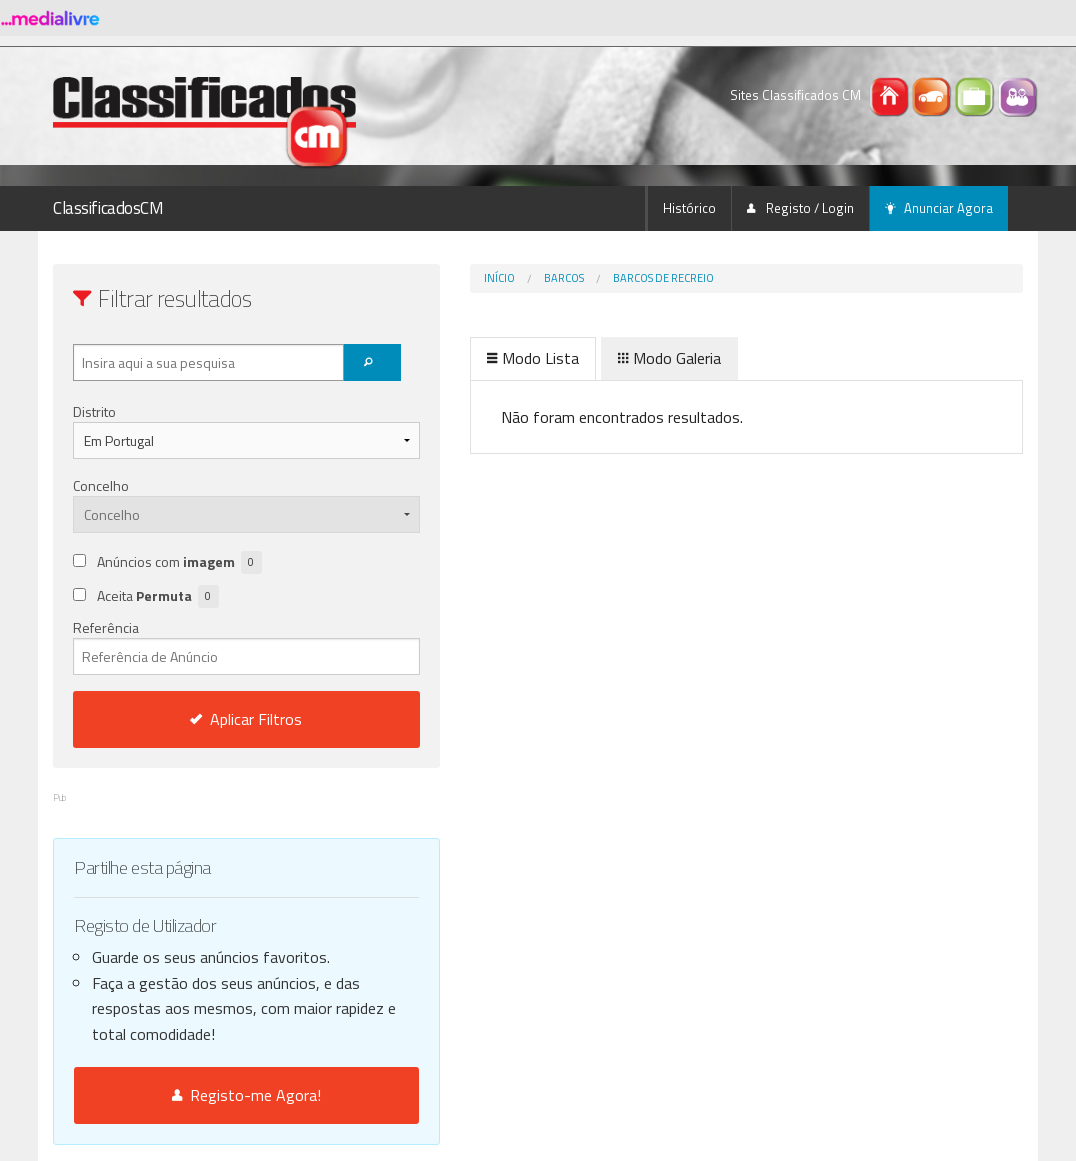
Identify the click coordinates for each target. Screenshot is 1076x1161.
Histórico (689, 208)
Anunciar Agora (939, 208)
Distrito (94, 411)
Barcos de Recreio (579, 278)
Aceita (158, 596)
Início (415, 278)
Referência (204, 646)
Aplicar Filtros (205, 719)
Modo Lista (449, 358)
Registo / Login (800, 208)
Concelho (101, 485)
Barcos (480, 278)
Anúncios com (179, 562)
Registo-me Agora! (204, 1095)
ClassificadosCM (108, 208)
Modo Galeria (585, 358)
